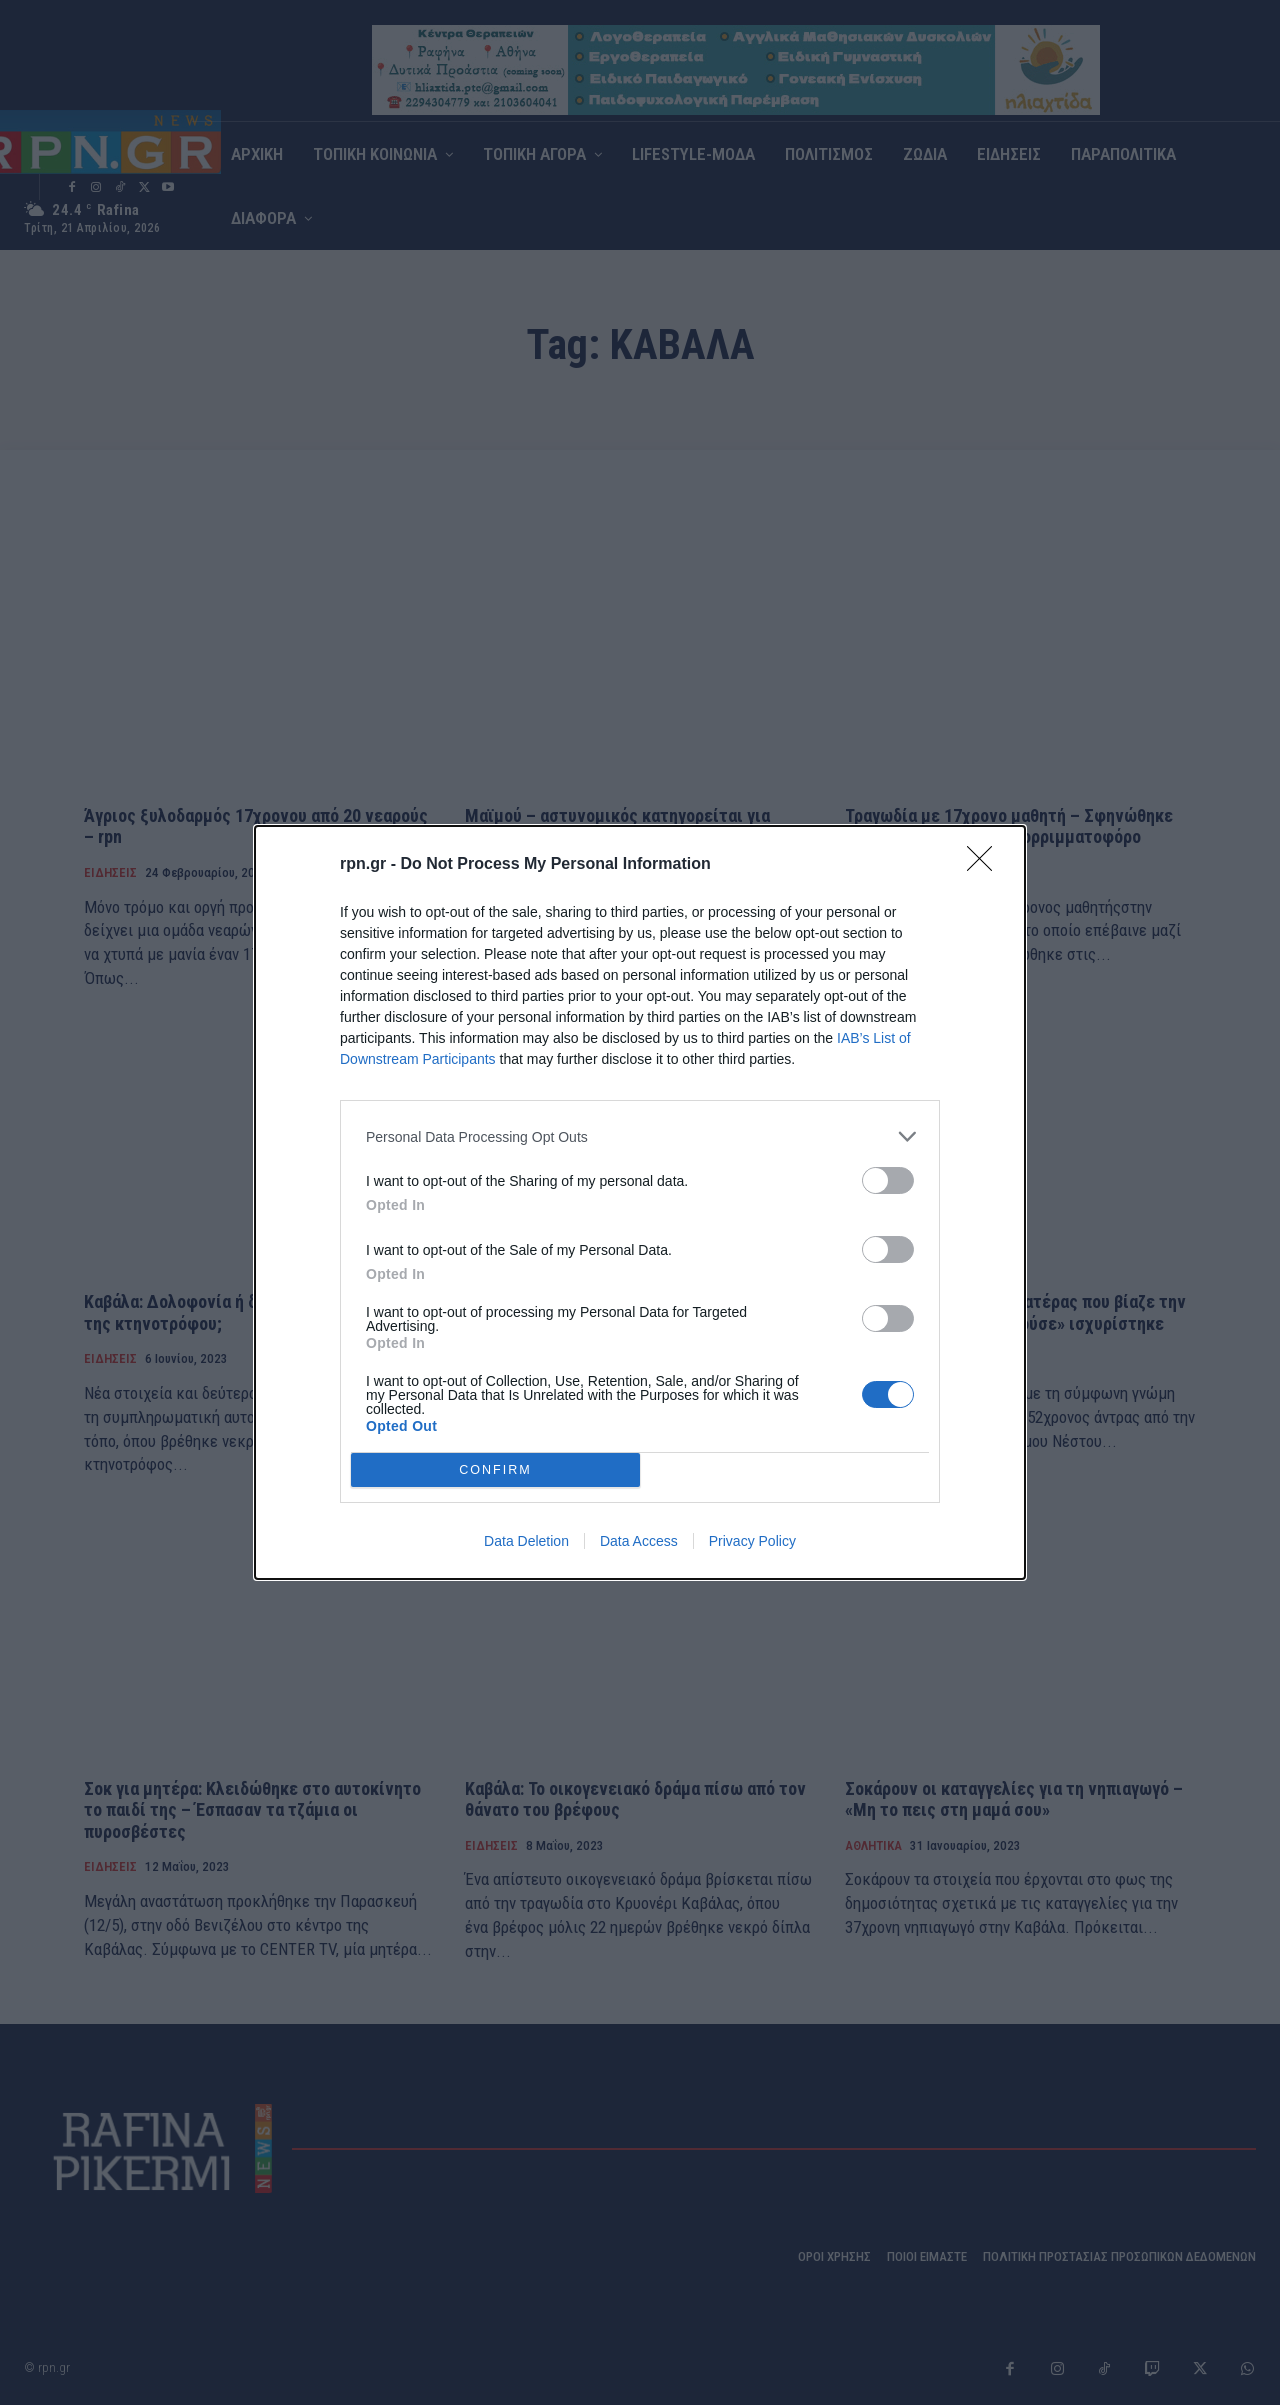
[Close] (986, 865)
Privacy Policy (752, 1541)
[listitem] (640, 1136)
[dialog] (640, 1202)
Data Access (639, 1541)
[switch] (888, 1180)
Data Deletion (526, 1541)
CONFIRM (495, 1469)
